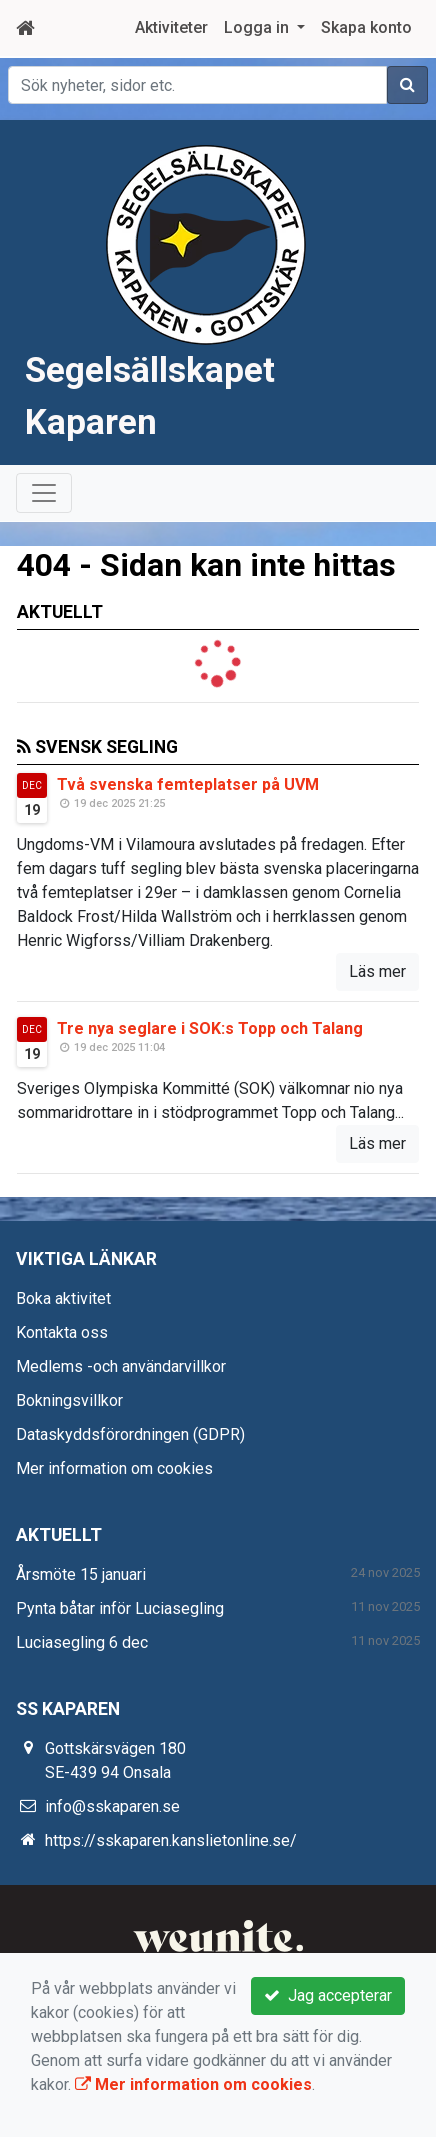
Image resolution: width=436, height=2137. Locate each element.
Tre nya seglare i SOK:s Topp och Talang (210, 1028)
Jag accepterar (328, 1995)
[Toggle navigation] (44, 493)
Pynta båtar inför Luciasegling (120, 1608)
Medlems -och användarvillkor (121, 1366)
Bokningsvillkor (69, 1400)
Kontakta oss (62, 1332)
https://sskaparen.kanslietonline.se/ (171, 1840)
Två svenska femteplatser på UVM (188, 784)
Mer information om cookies (114, 1468)
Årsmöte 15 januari (81, 1574)
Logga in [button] (258, 27)
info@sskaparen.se (112, 1806)
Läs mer (377, 971)
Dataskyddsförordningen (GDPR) (130, 1434)
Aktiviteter (171, 27)
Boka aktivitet (63, 1298)
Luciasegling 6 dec (82, 1642)
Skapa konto (366, 27)
